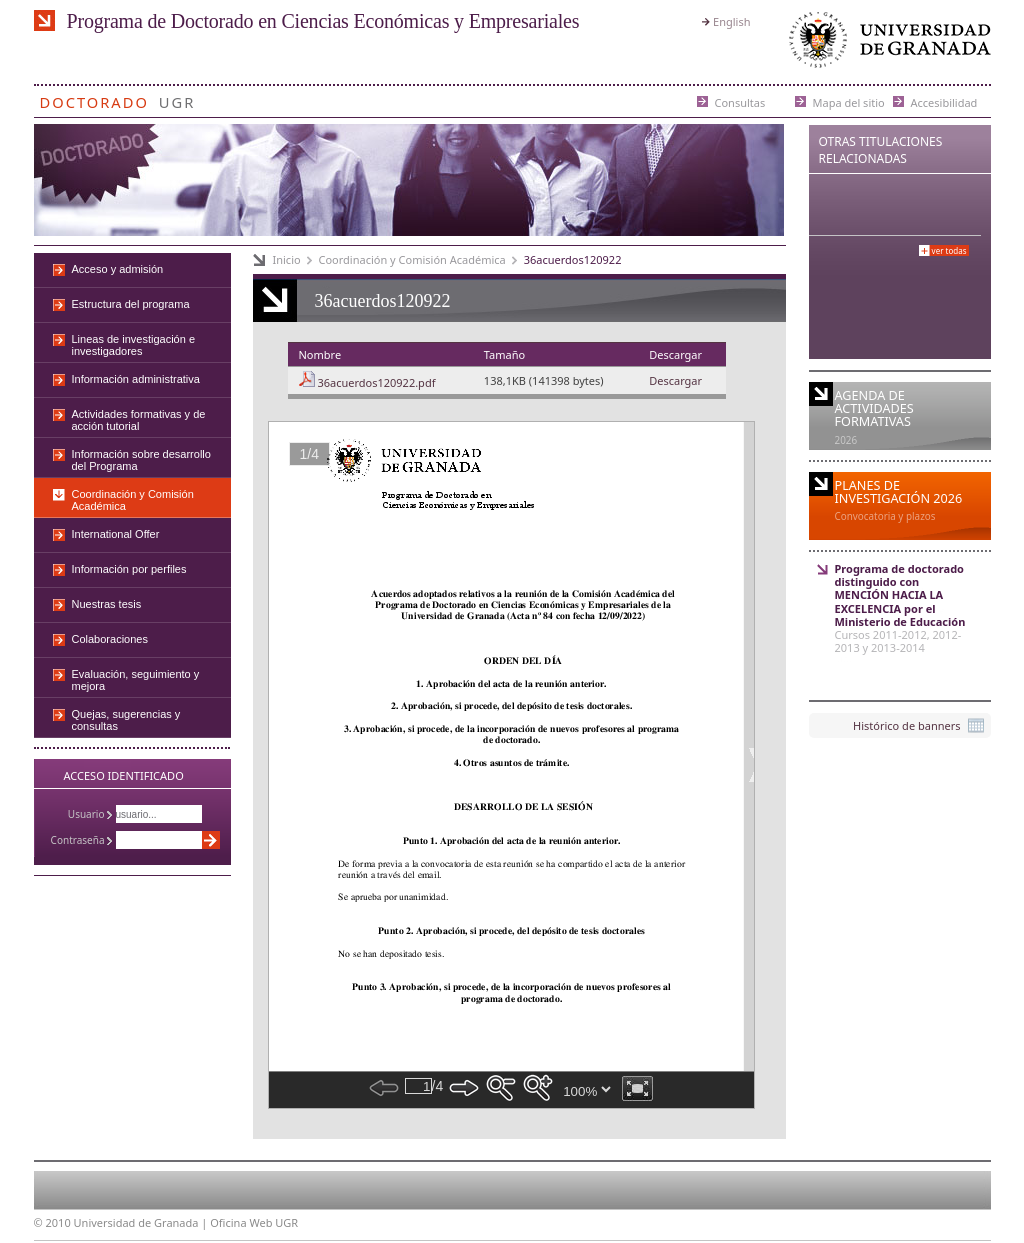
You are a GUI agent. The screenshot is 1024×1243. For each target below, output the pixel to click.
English (731, 21)
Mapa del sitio (849, 101)
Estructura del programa (131, 304)
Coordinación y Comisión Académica (412, 259)
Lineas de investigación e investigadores (134, 345)
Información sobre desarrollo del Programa (141, 460)
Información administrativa (136, 379)
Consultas (740, 101)
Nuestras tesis (107, 604)
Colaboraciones (110, 639)
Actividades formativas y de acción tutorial (139, 420)
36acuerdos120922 (573, 259)
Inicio (287, 259)
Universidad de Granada (886, 44)
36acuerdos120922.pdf (376, 382)
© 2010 (52, 1222)
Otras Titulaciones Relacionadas (881, 150)
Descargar (675, 380)
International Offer (116, 534)
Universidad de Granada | (142, 1222)
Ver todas (949, 250)
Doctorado (94, 98)
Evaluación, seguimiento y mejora (136, 680)
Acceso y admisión (118, 269)
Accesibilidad (944, 101)
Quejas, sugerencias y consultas (126, 720)
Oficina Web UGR (254, 1222)
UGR (177, 98)
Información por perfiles (129, 569)
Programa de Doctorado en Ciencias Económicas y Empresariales (323, 21)
